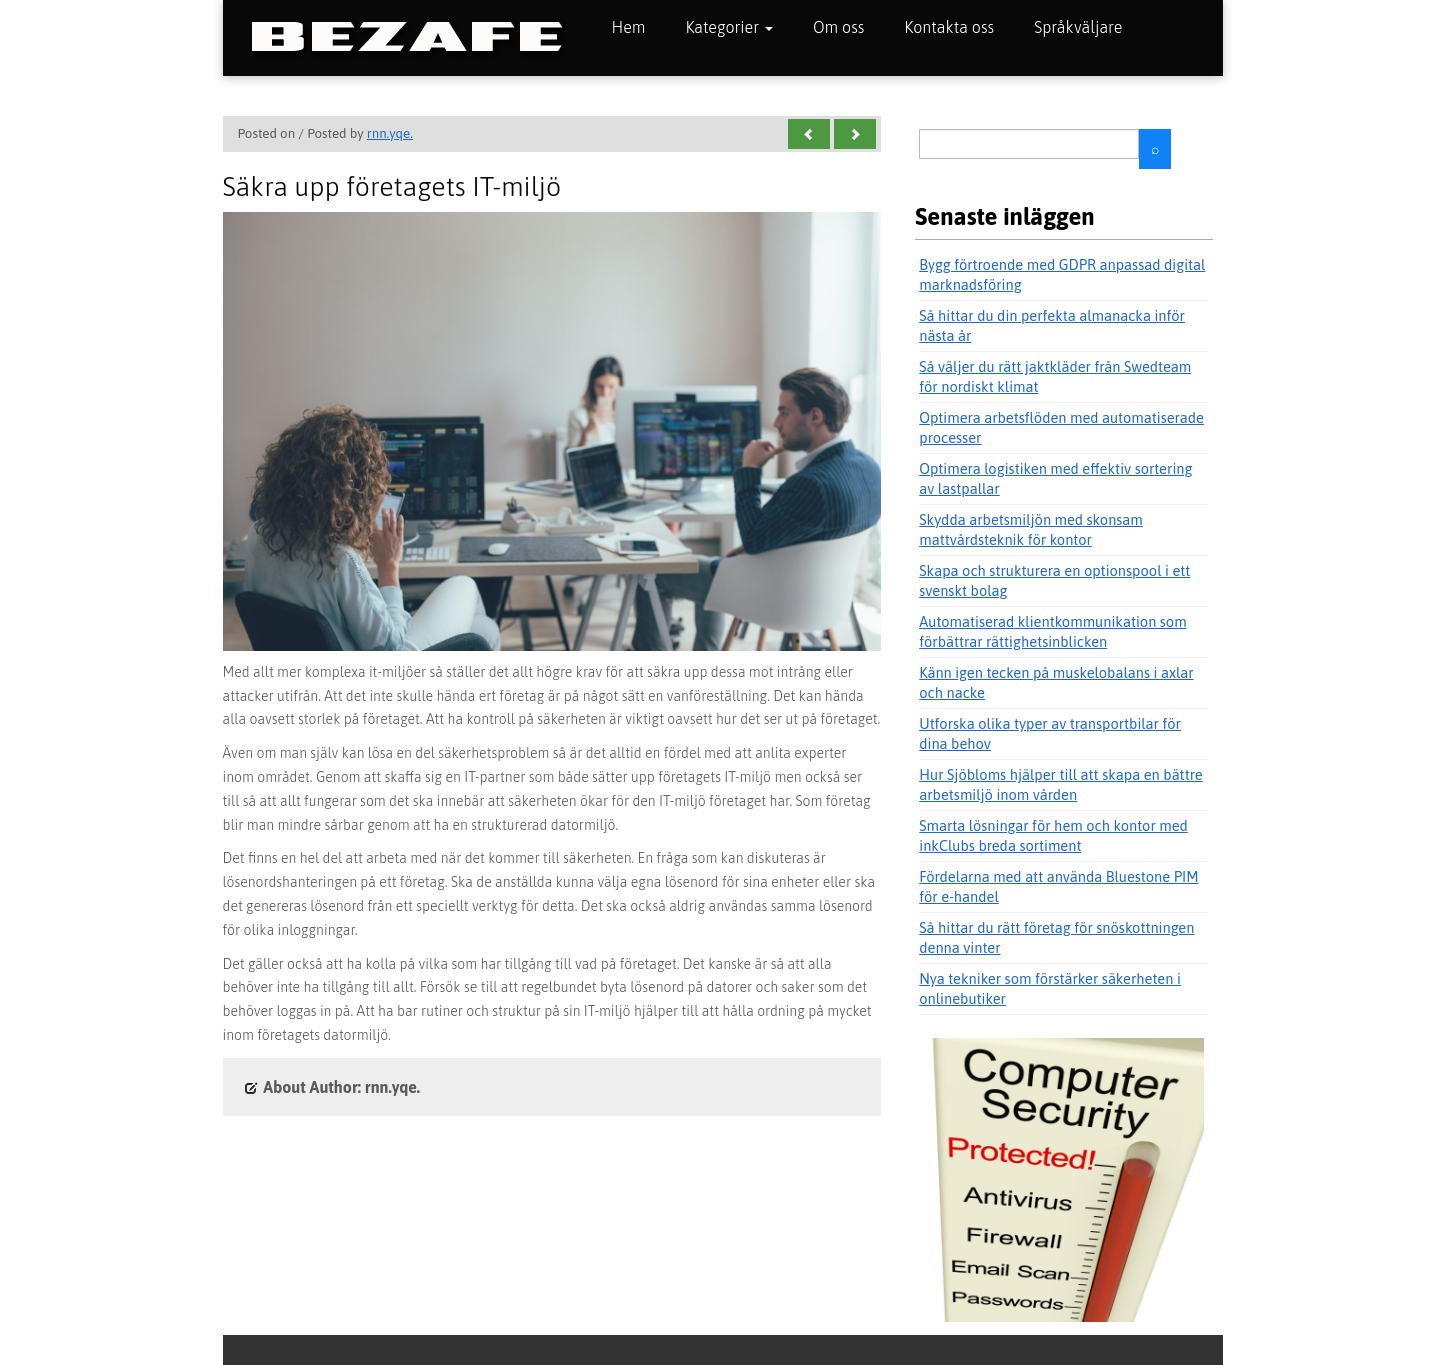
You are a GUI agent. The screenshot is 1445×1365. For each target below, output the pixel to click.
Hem (629, 27)
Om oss (838, 27)
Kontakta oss (949, 27)
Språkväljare (1078, 27)
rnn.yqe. (390, 133)
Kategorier (729, 27)
